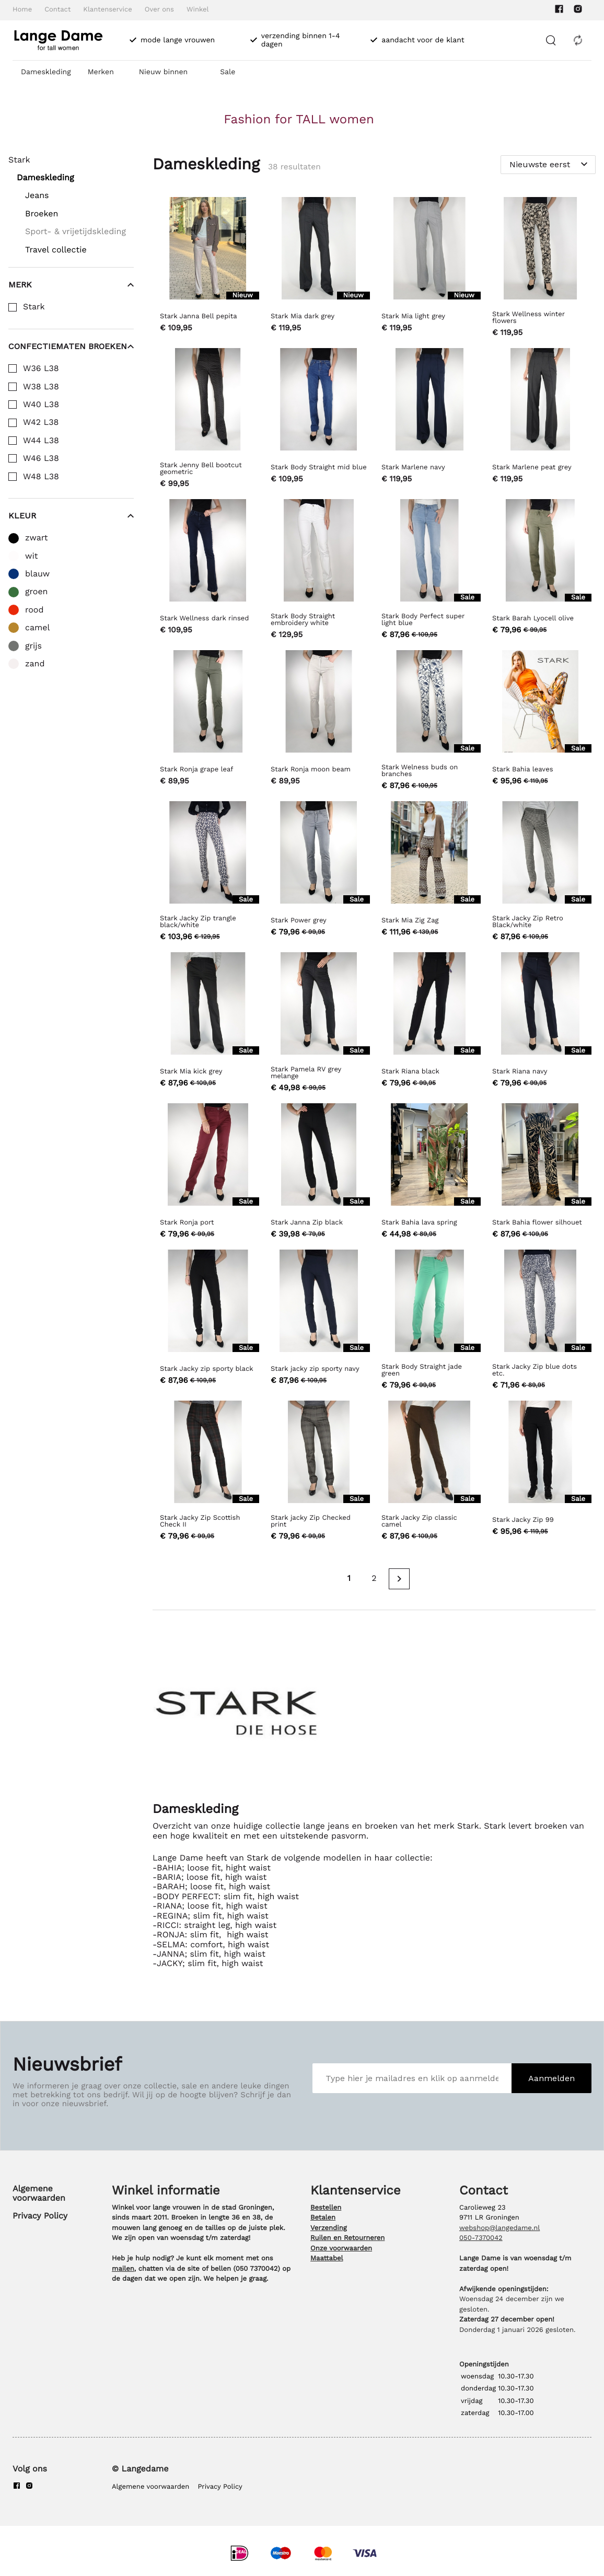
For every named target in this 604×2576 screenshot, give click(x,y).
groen (36, 591)
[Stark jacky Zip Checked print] (318, 1471)
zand (35, 663)
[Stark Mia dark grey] (318, 268)
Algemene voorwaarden (39, 2193)
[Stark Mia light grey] (429, 268)
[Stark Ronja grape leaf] (208, 721)
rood (34, 610)
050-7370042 (481, 2238)
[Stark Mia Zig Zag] (429, 872)
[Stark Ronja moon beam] (318, 721)
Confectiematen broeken (71, 346)
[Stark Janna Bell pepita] (208, 268)
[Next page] (399, 1578)
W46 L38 (41, 458)
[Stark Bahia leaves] (540, 721)
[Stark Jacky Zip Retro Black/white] (540, 872)
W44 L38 (41, 440)
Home (22, 10)
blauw (37, 574)
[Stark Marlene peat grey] (540, 419)
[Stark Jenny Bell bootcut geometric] (208, 419)
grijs (33, 646)
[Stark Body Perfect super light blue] (429, 570)
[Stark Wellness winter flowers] (540, 268)
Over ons (159, 10)
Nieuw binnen (163, 72)
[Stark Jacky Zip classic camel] (429, 1471)
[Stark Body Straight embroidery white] (318, 570)
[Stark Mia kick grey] (208, 1023)
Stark (34, 306)
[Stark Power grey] (318, 872)
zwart (36, 537)
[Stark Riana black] (429, 1023)
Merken (101, 72)
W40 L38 (41, 404)
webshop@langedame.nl (499, 2228)
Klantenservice (107, 10)
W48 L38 (41, 476)
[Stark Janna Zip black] (318, 1172)
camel (37, 627)
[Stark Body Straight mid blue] (318, 419)
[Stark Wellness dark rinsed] (208, 570)
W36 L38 (41, 368)
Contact (57, 10)
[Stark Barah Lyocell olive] (540, 570)
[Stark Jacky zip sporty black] (208, 1320)
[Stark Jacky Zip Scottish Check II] (208, 1471)
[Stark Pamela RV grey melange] (318, 1023)
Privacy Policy (40, 2216)
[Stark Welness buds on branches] (429, 721)
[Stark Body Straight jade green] (429, 1320)
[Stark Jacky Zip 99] (540, 1471)
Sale (227, 72)
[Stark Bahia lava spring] (429, 1172)
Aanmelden (551, 2078)
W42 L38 (41, 422)
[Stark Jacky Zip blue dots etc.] (540, 1320)
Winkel (198, 10)
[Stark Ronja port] (208, 1172)
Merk (71, 285)
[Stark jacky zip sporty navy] (318, 1320)
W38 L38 (41, 386)
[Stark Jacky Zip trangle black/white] (208, 872)
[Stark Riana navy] (540, 1023)
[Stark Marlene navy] (429, 419)
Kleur (71, 516)
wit (31, 556)
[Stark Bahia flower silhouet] (540, 1172)
